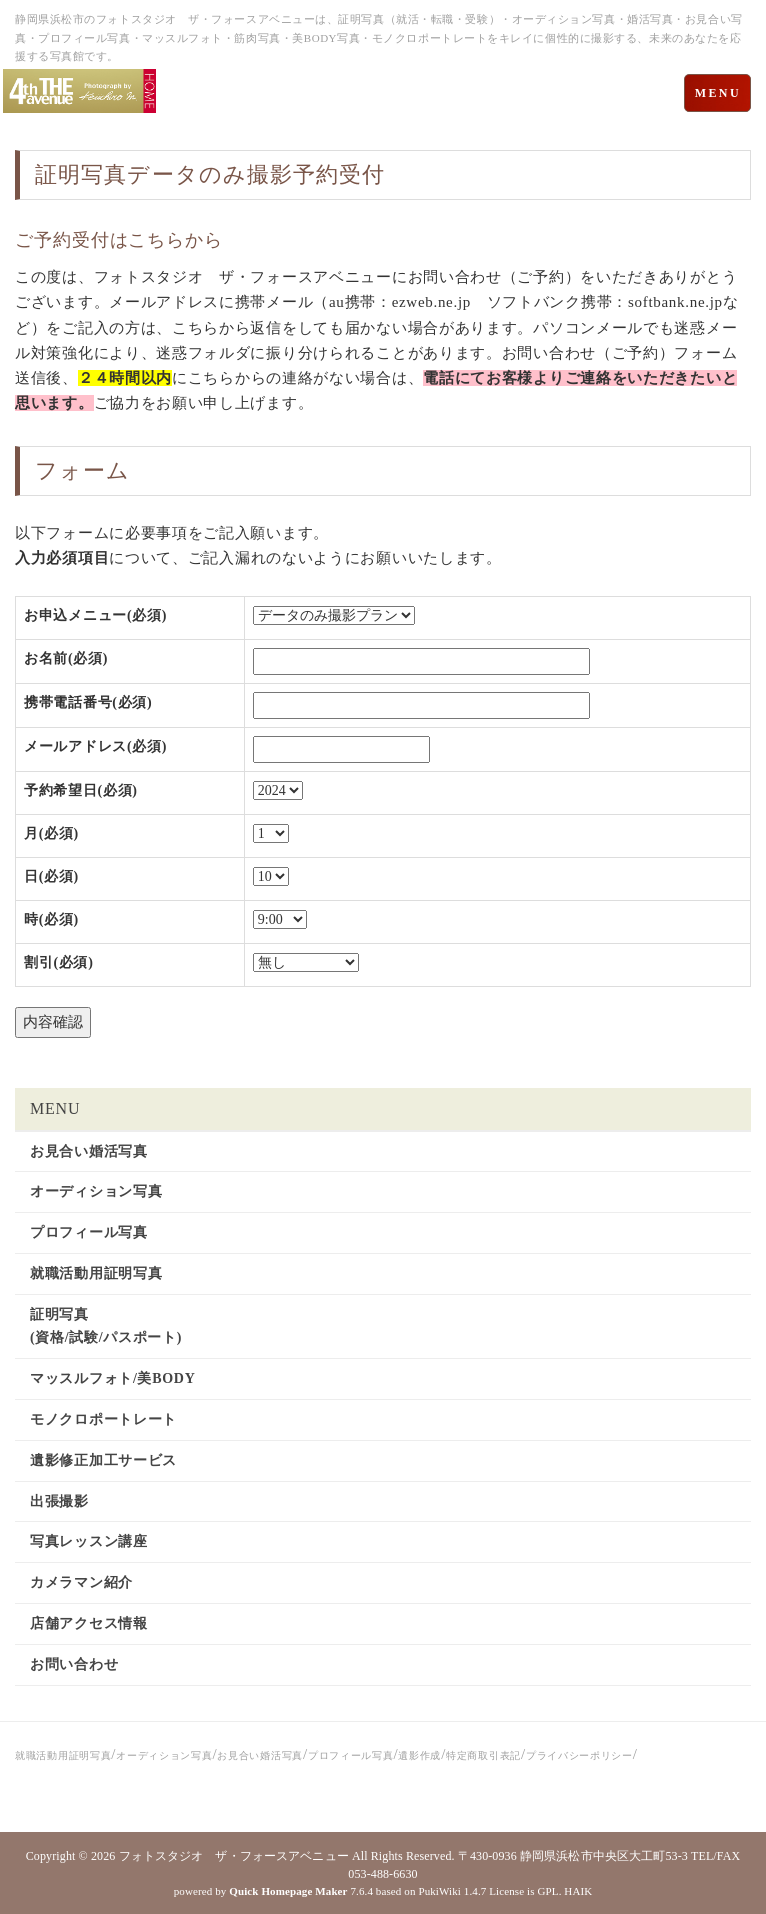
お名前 (66, 658)
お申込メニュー (95, 615)
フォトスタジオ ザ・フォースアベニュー (234, 1856)
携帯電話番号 (88, 702)
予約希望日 (81, 790)
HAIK (578, 1891)
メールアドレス (95, 746)
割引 (59, 962)
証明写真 (81, 174)
